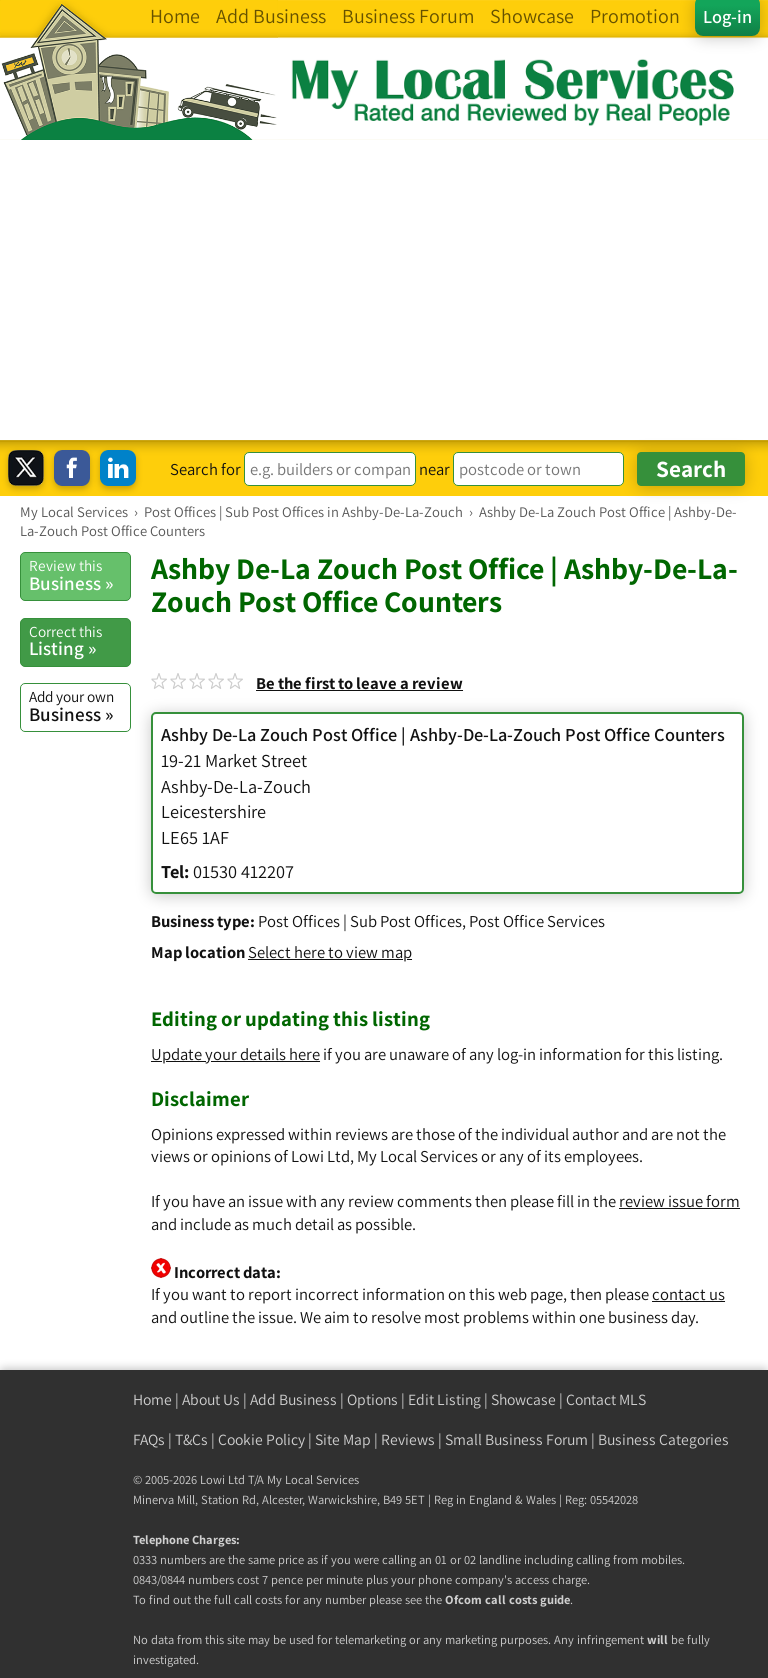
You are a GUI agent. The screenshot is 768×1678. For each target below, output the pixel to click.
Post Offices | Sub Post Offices (360, 921)
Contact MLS (606, 1399)
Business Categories (663, 1439)
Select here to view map (330, 952)
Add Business (293, 1399)
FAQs (149, 1439)
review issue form (679, 1201)
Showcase (523, 1399)
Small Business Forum (516, 1439)
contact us (688, 1294)
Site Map (343, 1439)
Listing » (79, 641)
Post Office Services (537, 921)
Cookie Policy (261, 1439)
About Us (211, 1399)
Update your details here (235, 1054)
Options (372, 1399)
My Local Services (313, 1479)
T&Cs (191, 1439)
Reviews (408, 1439)
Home (152, 1399)
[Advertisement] (384, 290)
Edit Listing (444, 1399)
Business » (79, 575)
